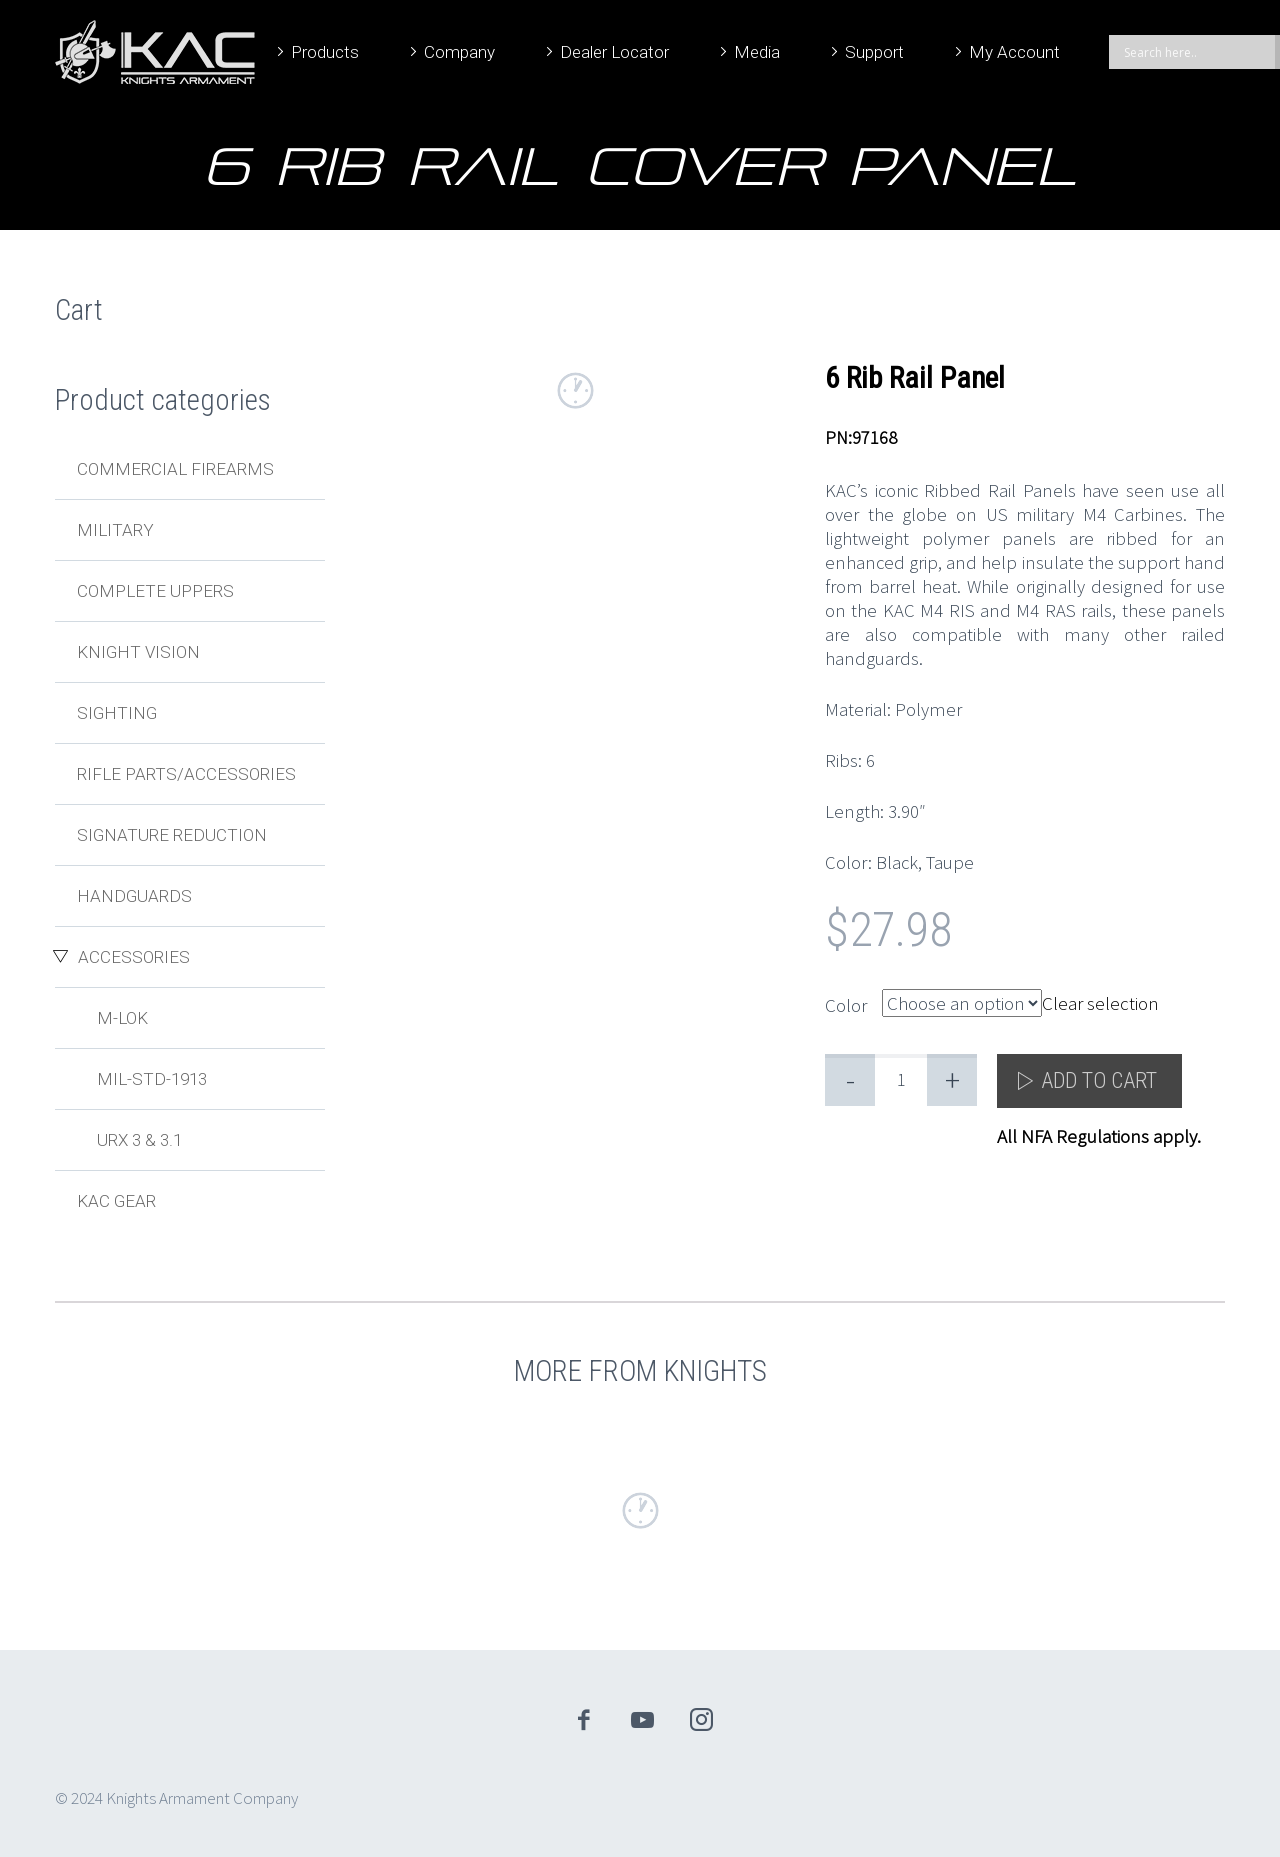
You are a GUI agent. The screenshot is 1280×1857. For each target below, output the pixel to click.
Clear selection (1100, 1003)
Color (846, 1005)
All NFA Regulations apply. (1099, 1136)
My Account (1014, 52)
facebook (584, 1720)
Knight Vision (138, 652)
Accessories (134, 957)
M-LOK (122, 1018)
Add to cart (1099, 1080)
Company (459, 52)
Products (325, 52)
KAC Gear (116, 1201)
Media (757, 52)
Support (874, 52)
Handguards (134, 896)
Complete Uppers (155, 591)
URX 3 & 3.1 (139, 1140)
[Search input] (1197, 52)
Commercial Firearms (175, 469)
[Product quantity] (901, 1080)
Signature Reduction (172, 835)
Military (115, 530)
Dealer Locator (614, 52)
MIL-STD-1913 (152, 1079)
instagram (702, 1720)
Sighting (117, 713)
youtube (643, 1720)
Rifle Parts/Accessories (186, 774)
